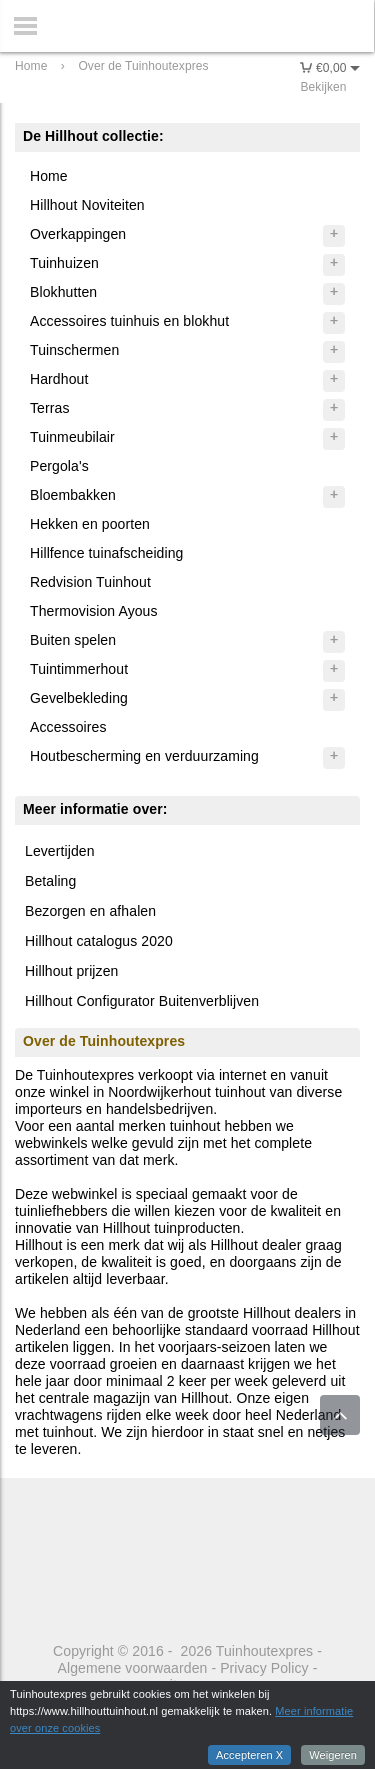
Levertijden (60, 851)
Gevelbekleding (79, 698)
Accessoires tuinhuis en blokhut (129, 321)
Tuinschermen (74, 350)
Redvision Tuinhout (90, 582)
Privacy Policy (264, 1668)
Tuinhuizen (64, 263)
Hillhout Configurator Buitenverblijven (142, 1001)
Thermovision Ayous (94, 611)
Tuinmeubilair (72, 437)
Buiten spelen (73, 640)
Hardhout (59, 379)
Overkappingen (78, 234)
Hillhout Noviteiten (87, 205)
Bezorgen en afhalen (90, 911)
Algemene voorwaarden (133, 1668)
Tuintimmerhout (79, 669)
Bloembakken (73, 495)
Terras (50, 408)
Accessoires (68, 727)
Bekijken (323, 87)
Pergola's (59, 466)
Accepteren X (249, 1755)
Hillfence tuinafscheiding (106, 553)
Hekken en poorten (90, 524)
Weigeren (333, 1755)
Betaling (50, 881)
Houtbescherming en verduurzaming (144, 756)
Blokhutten (63, 292)
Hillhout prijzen (71, 971)
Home (49, 176)
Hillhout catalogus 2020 (99, 941)
